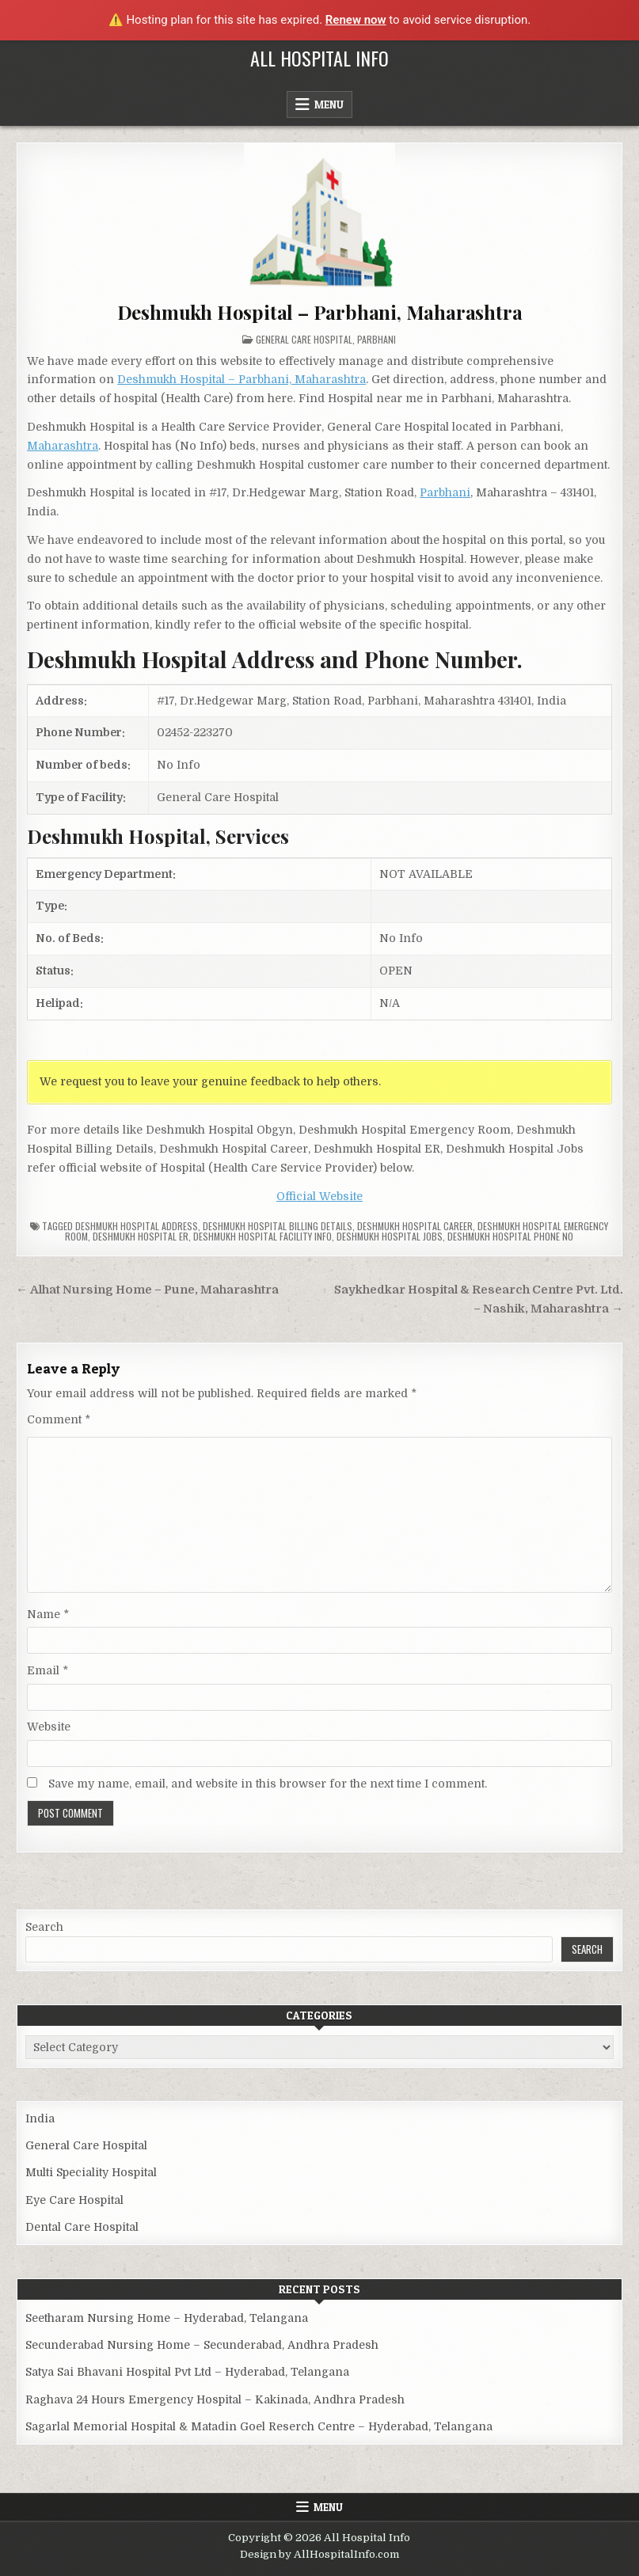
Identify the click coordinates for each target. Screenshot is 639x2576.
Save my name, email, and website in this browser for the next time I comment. (267, 1783)
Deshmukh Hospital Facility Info (262, 1236)
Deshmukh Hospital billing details (277, 1226)
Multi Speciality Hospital (91, 2172)
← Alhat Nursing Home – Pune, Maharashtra (147, 1290)
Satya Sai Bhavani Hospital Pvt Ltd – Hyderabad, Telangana (187, 2371)
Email (47, 1670)
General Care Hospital (304, 339)
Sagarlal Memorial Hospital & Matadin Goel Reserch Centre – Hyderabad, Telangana (259, 2426)
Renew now (355, 20)
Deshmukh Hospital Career (415, 1226)
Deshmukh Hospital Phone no (510, 1236)
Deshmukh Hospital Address (136, 1226)
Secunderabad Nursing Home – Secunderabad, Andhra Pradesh (201, 2345)
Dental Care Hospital (82, 2227)
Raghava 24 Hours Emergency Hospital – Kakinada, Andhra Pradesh (215, 2399)
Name (48, 1614)
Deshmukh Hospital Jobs (390, 1236)
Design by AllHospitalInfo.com (319, 2554)
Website (48, 1726)
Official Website (319, 1196)
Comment (58, 1419)
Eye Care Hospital (74, 2200)
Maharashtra (62, 445)
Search (44, 1927)
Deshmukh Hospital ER (140, 1236)
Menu (329, 104)
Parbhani (376, 339)
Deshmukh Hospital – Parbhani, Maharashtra (320, 312)
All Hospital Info (319, 58)
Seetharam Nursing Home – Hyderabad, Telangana (166, 2318)
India (40, 2118)
